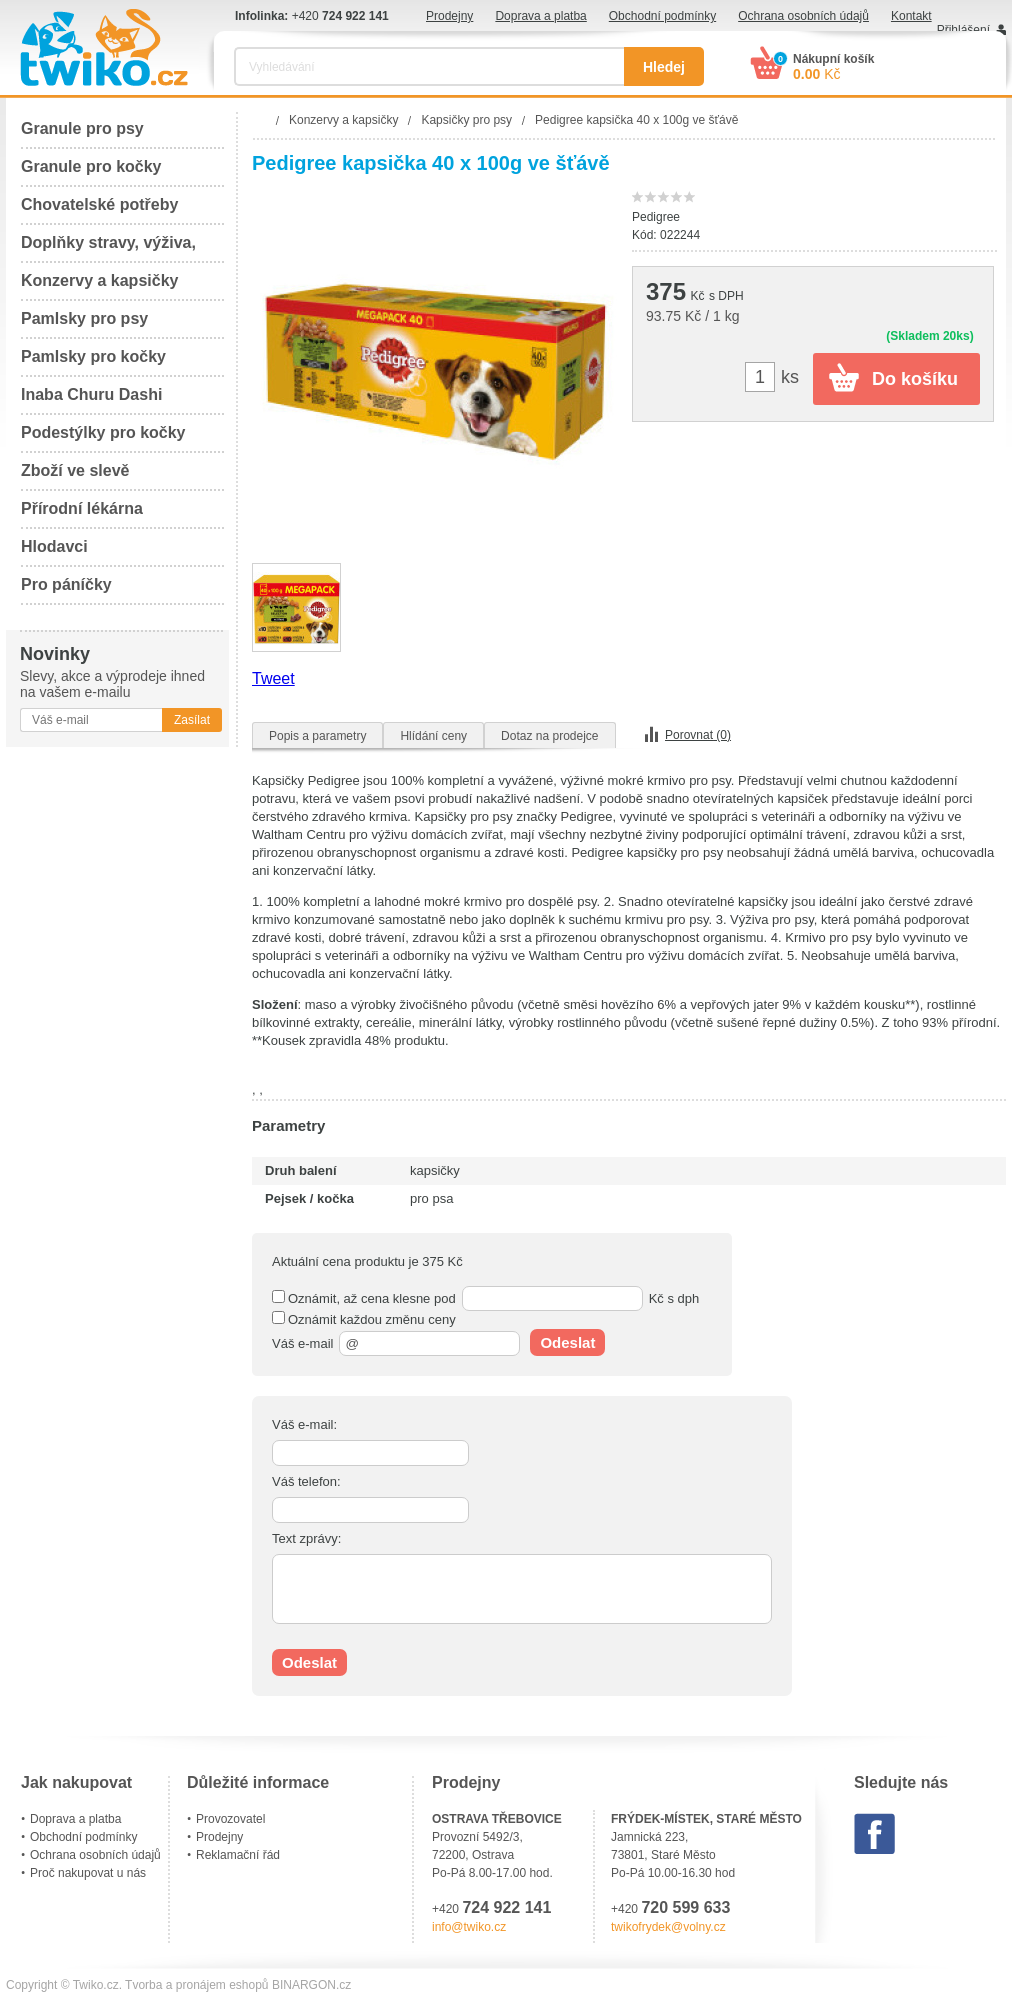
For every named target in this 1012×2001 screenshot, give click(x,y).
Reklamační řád (238, 1855)
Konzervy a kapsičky (99, 280)
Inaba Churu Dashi (91, 394)
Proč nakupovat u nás (88, 1873)
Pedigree (656, 217)
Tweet (273, 678)
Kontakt (911, 16)
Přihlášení (963, 30)
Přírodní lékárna (82, 508)
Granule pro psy (82, 128)
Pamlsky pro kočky (93, 356)
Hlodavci (54, 546)
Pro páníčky (66, 584)
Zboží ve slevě (75, 470)
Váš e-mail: (304, 1424)
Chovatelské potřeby (99, 204)
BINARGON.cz (311, 1985)
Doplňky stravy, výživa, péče (108, 248)
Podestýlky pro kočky (103, 432)
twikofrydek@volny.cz (668, 1927)
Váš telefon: (306, 1481)
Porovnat (698, 735)
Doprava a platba (540, 16)
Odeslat (567, 1342)
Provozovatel (230, 1819)
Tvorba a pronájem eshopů (196, 1985)
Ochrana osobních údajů (803, 16)
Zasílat (192, 720)
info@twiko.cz (469, 1927)
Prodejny (449, 16)
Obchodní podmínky (662, 16)
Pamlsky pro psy (84, 318)
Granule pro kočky (91, 166)
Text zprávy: (306, 1538)
